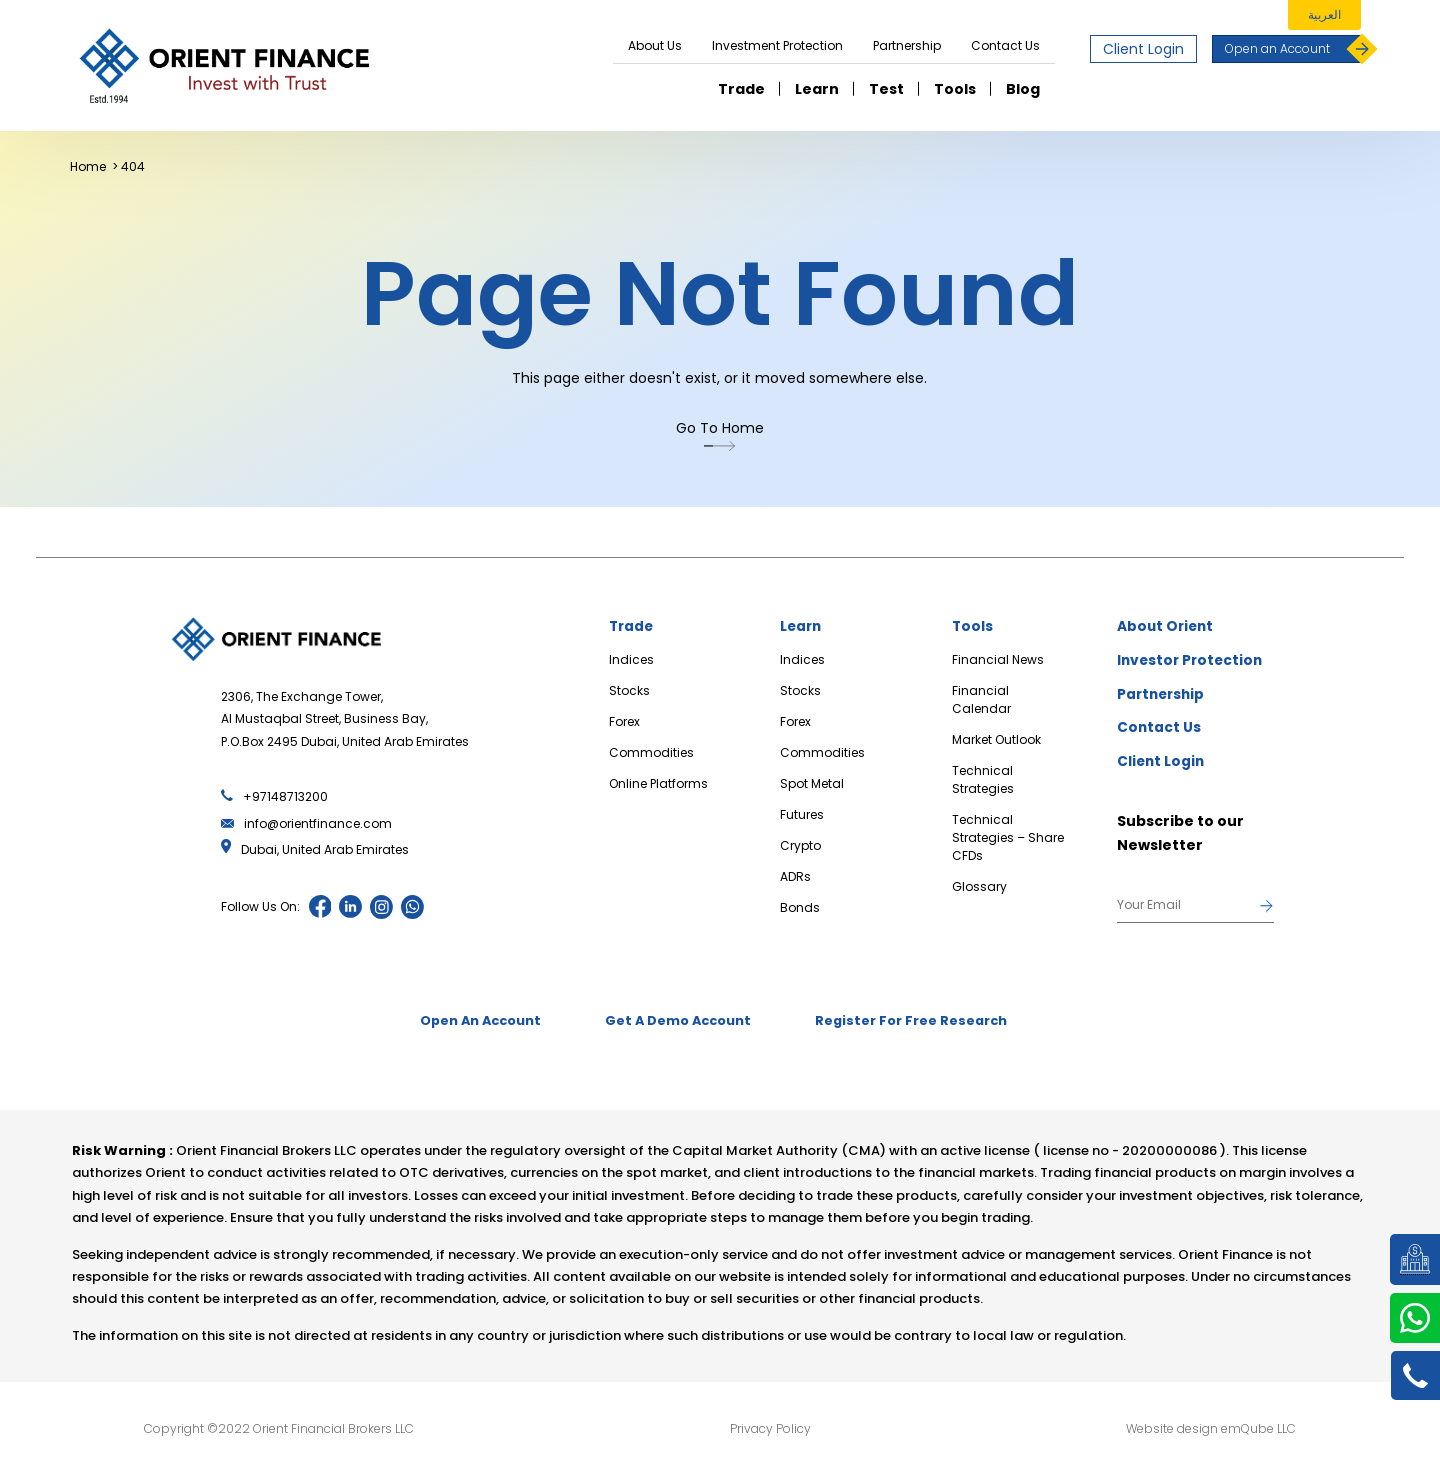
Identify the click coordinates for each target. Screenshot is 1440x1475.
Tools (955, 89)
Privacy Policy (770, 1429)
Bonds (800, 907)
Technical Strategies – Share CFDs (1008, 837)
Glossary (979, 886)
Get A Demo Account (679, 1022)
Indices (631, 659)
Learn (817, 89)
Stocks (629, 690)
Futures (802, 814)
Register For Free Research (924, 1022)
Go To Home (720, 436)
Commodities (651, 752)
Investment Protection (777, 45)
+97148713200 (274, 796)
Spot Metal (812, 783)
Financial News (998, 659)
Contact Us (1005, 45)
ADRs (795, 876)
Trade (741, 89)
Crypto (800, 845)
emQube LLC (1258, 1429)
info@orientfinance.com (306, 823)
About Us (655, 45)
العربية (1324, 14)
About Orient (1167, 627)
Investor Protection (1192, 661)
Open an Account (1293, 49)
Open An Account (468, 1022)
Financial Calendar (981, 699)
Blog (1023, 89)
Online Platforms (658, 783)
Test (886, 89)
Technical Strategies (983, 779)
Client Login (1143, 49)
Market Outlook (996, 739)
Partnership (907, 45)
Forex (624, 721)
